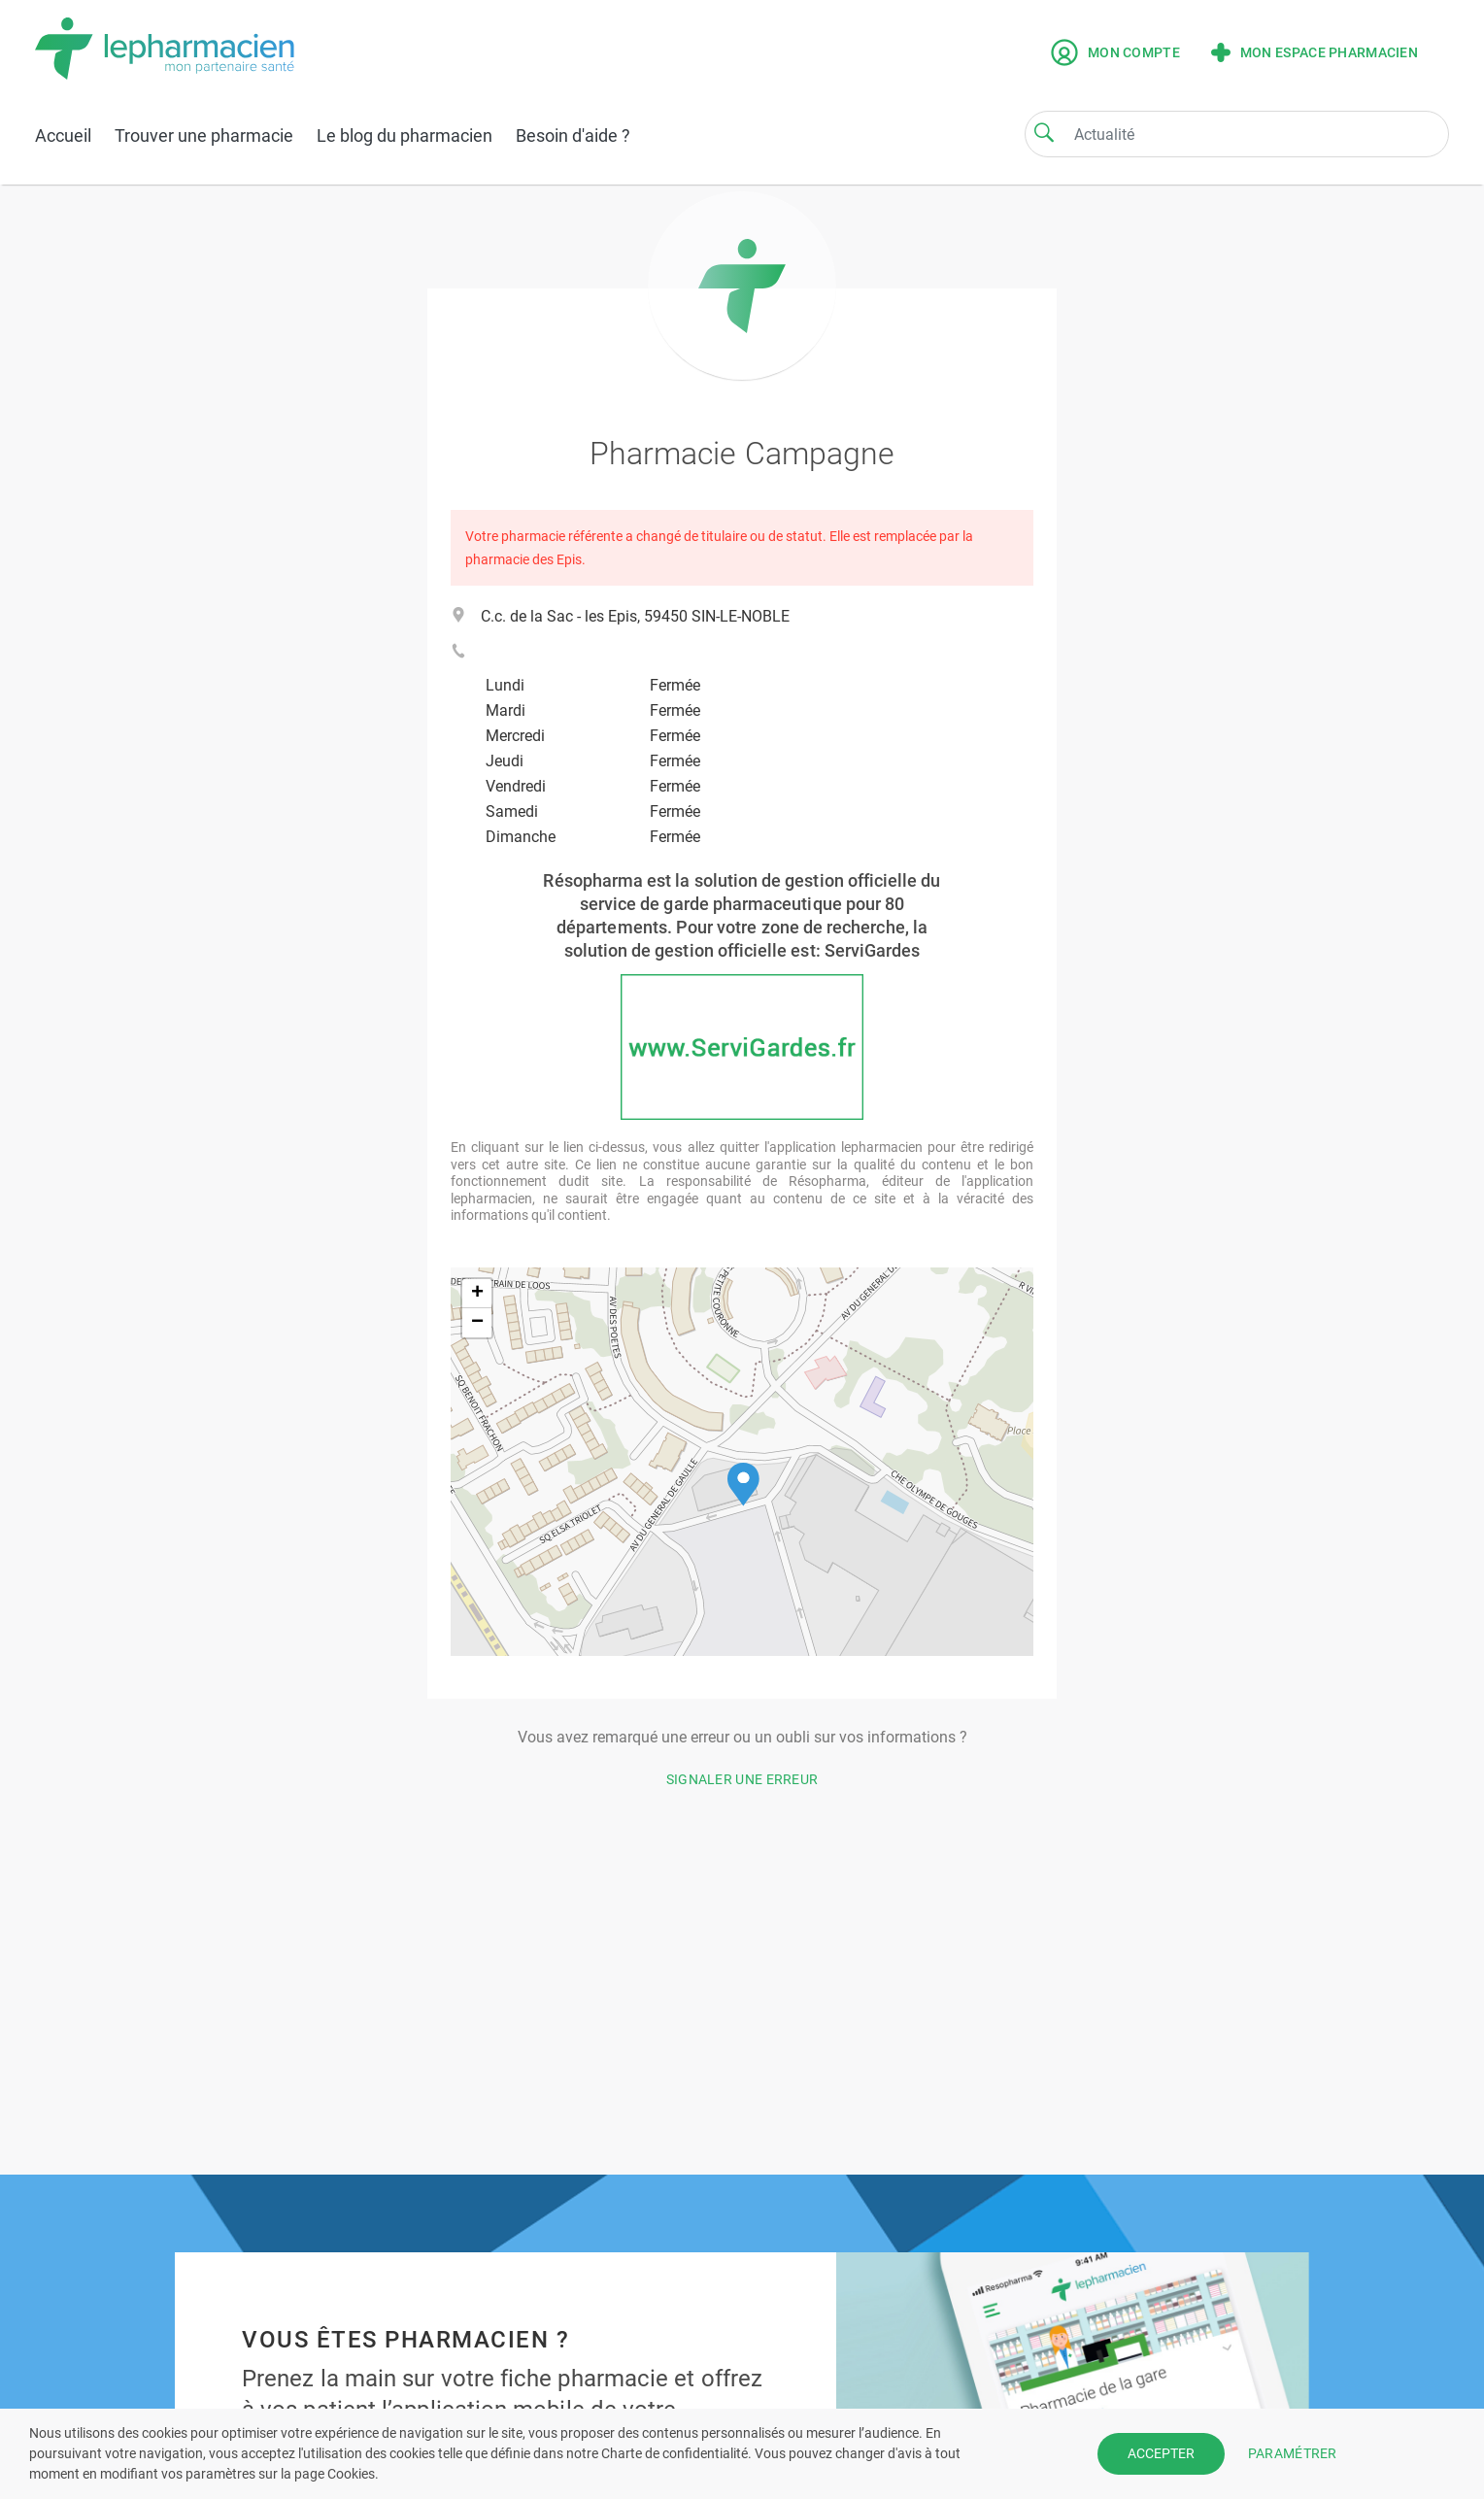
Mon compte (1115, 52)
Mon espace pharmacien (1314, 52)
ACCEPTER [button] (1161, 2453)
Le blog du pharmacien (404, 135)
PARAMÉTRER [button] (1292, 2453)
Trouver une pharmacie (204, 135)
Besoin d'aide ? (573, 135)
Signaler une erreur (742, 1779)
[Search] (1044, 132)
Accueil (63, 135)
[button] (743, 1484)
